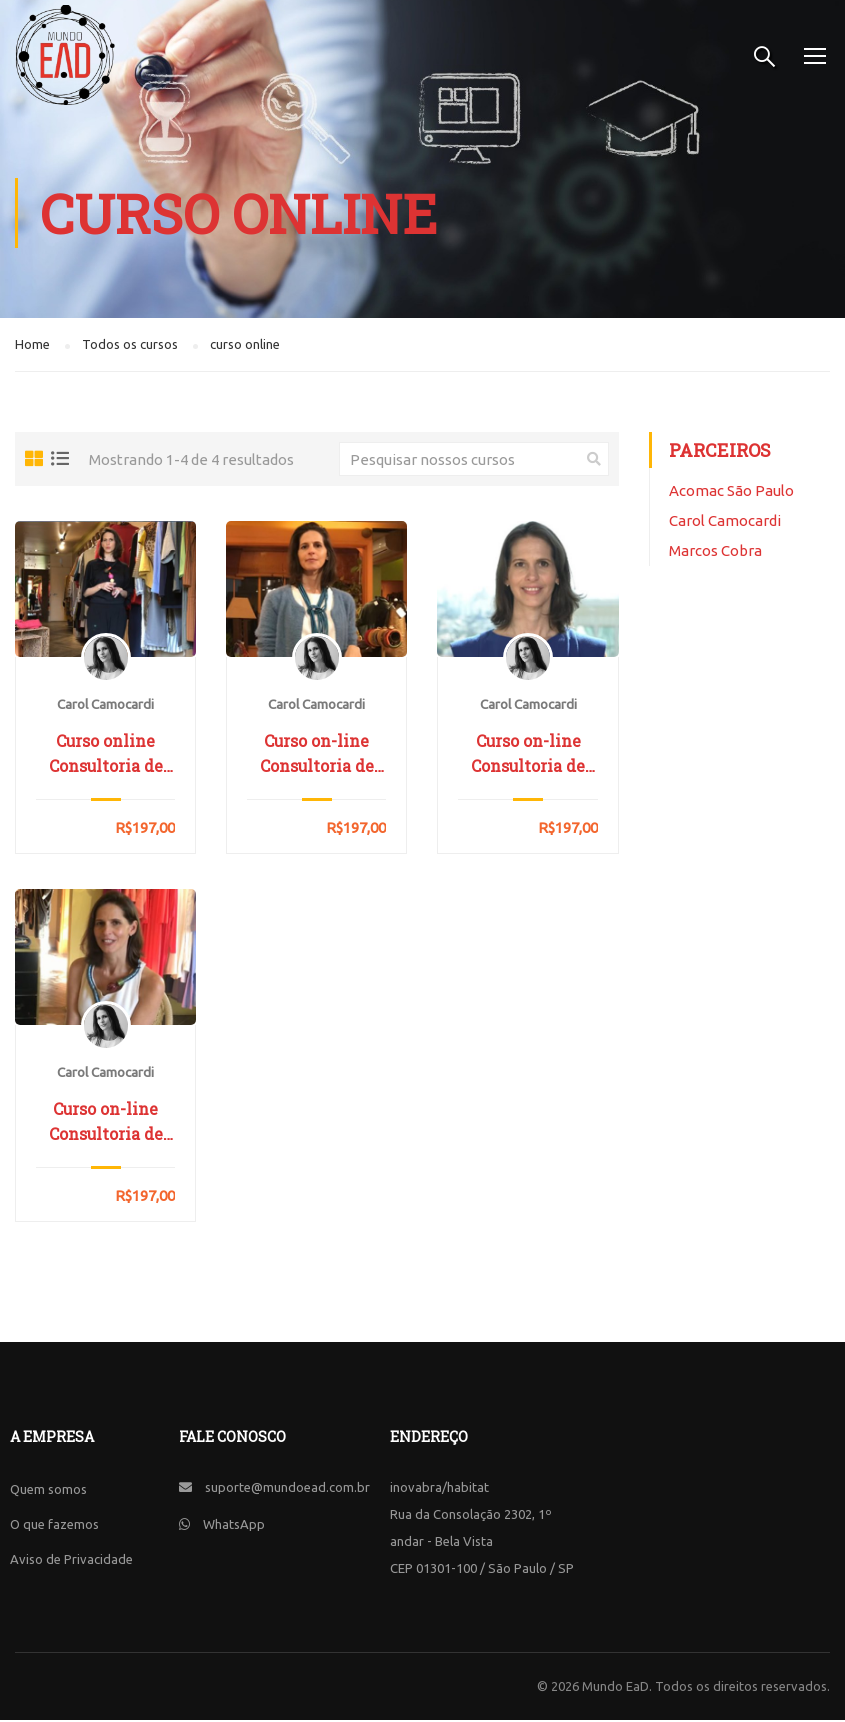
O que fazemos (54, 1526)
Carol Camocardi (725, 522)
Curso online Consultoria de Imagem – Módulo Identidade (106, 756)
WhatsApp (234, 1526)
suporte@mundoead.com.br (287, 1489)
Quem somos (48, 1491)
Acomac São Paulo (731, 492)
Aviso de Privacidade (71, 1561)
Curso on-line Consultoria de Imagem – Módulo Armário (317, 756)
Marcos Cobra (715, 552)
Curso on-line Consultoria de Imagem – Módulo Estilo (106, 1124)
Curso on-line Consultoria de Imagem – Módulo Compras (528, 756)
